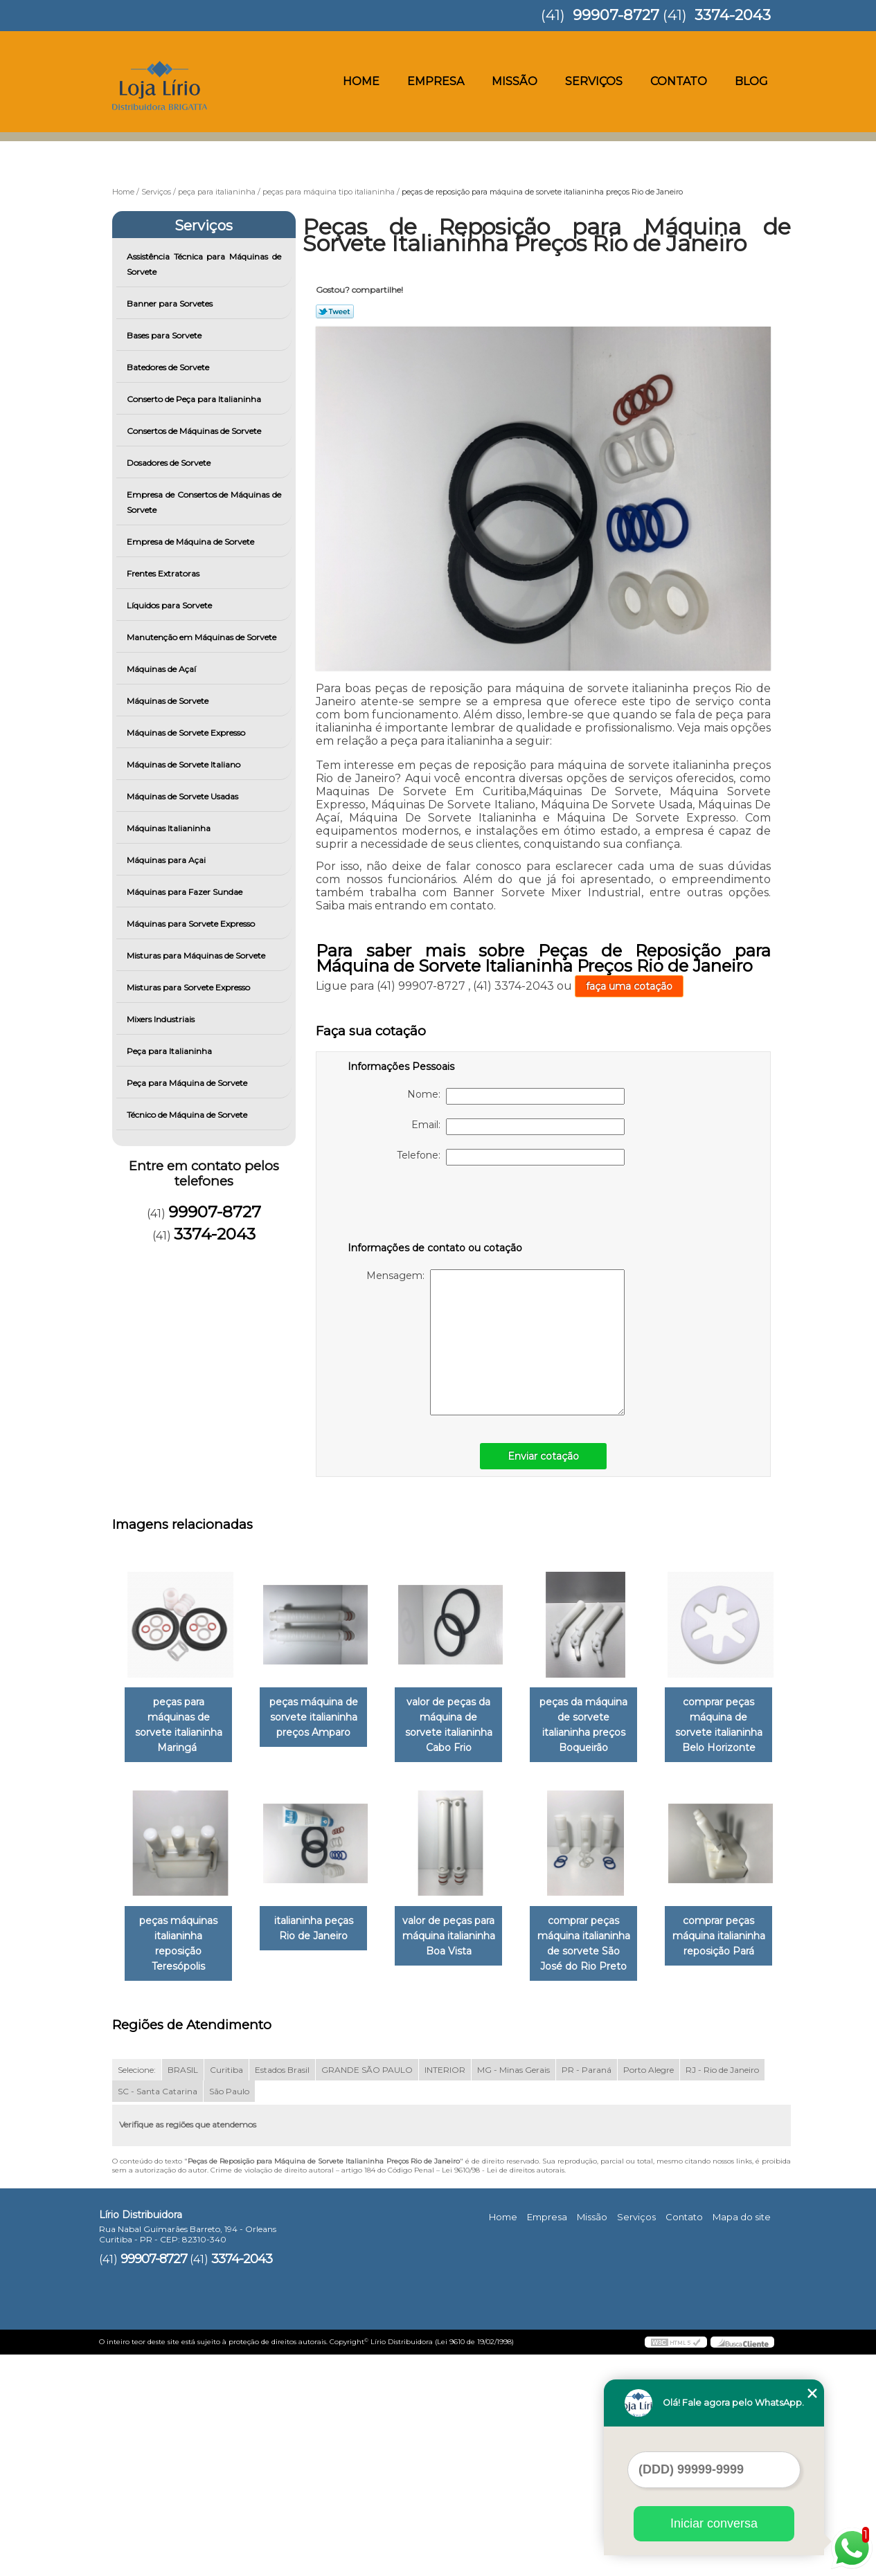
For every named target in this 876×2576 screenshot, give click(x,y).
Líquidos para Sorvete (170, 605)
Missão (514, 81)
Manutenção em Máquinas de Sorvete (202, 637)
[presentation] (435, 1206)
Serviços (594, 81)
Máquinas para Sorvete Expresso (192, 923)
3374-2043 (733, 15)
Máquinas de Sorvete (169, 701)
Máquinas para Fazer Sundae (185, 892)
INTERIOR (444, 2290)
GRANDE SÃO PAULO (367, 2290)
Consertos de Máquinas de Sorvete (195, 431)
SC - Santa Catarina (157, 2312)
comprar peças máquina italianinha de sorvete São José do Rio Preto (181, 2165)
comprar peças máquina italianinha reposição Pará (322, 2157)
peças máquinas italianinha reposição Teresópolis (322, 1937)
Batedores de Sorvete (169, 367)
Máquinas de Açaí (162, 669)
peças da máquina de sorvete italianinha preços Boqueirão (603, 1726)
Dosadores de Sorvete (170, 462)
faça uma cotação (629, 986)
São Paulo (229, 2312)
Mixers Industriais (162, 1019)
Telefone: (511, 1157)
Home (361, 81)
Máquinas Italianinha (170, 828)
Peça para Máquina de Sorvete (188, 1083)
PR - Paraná (586, 2290)
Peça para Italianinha (170, 1051)
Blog (751, 81)
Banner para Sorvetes (171, 303)
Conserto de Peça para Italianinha (195, 399)
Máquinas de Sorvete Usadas (183, 796)
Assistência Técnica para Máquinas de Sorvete (204, 264)
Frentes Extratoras (164, 573)
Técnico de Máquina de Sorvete (188, 1114)
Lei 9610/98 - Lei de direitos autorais (503, 2390)
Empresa (435, 81)
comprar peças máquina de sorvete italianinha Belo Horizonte (181, 1945)
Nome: (516, 1096)
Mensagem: (495, 1342)
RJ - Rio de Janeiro (722, 2290)
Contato (678, 81)
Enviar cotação (543, 1456)
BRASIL (183, 2290)
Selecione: (137, 2290)
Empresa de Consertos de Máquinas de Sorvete (204, 502)
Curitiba (226, 2290)
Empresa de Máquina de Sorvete (191, 541)
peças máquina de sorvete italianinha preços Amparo (322, 1718)
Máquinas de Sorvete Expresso (187, 732)
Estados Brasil (282, 2290)
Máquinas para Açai (167, 860)
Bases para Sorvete (165, 335)
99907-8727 (616, 15)
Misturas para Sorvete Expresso (189, 987)
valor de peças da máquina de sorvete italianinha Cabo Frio (462, 1718)
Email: (518, 1126)
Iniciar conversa (714, 2523)
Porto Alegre (648, 2290)
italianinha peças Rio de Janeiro (462, 1930)
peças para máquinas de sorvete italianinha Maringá (181, 1726)
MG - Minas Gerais (513, 2290)
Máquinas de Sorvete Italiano (184, 764)
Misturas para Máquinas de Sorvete (197, 955)
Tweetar (335, 311)
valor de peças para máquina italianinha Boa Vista (603, 1937)
